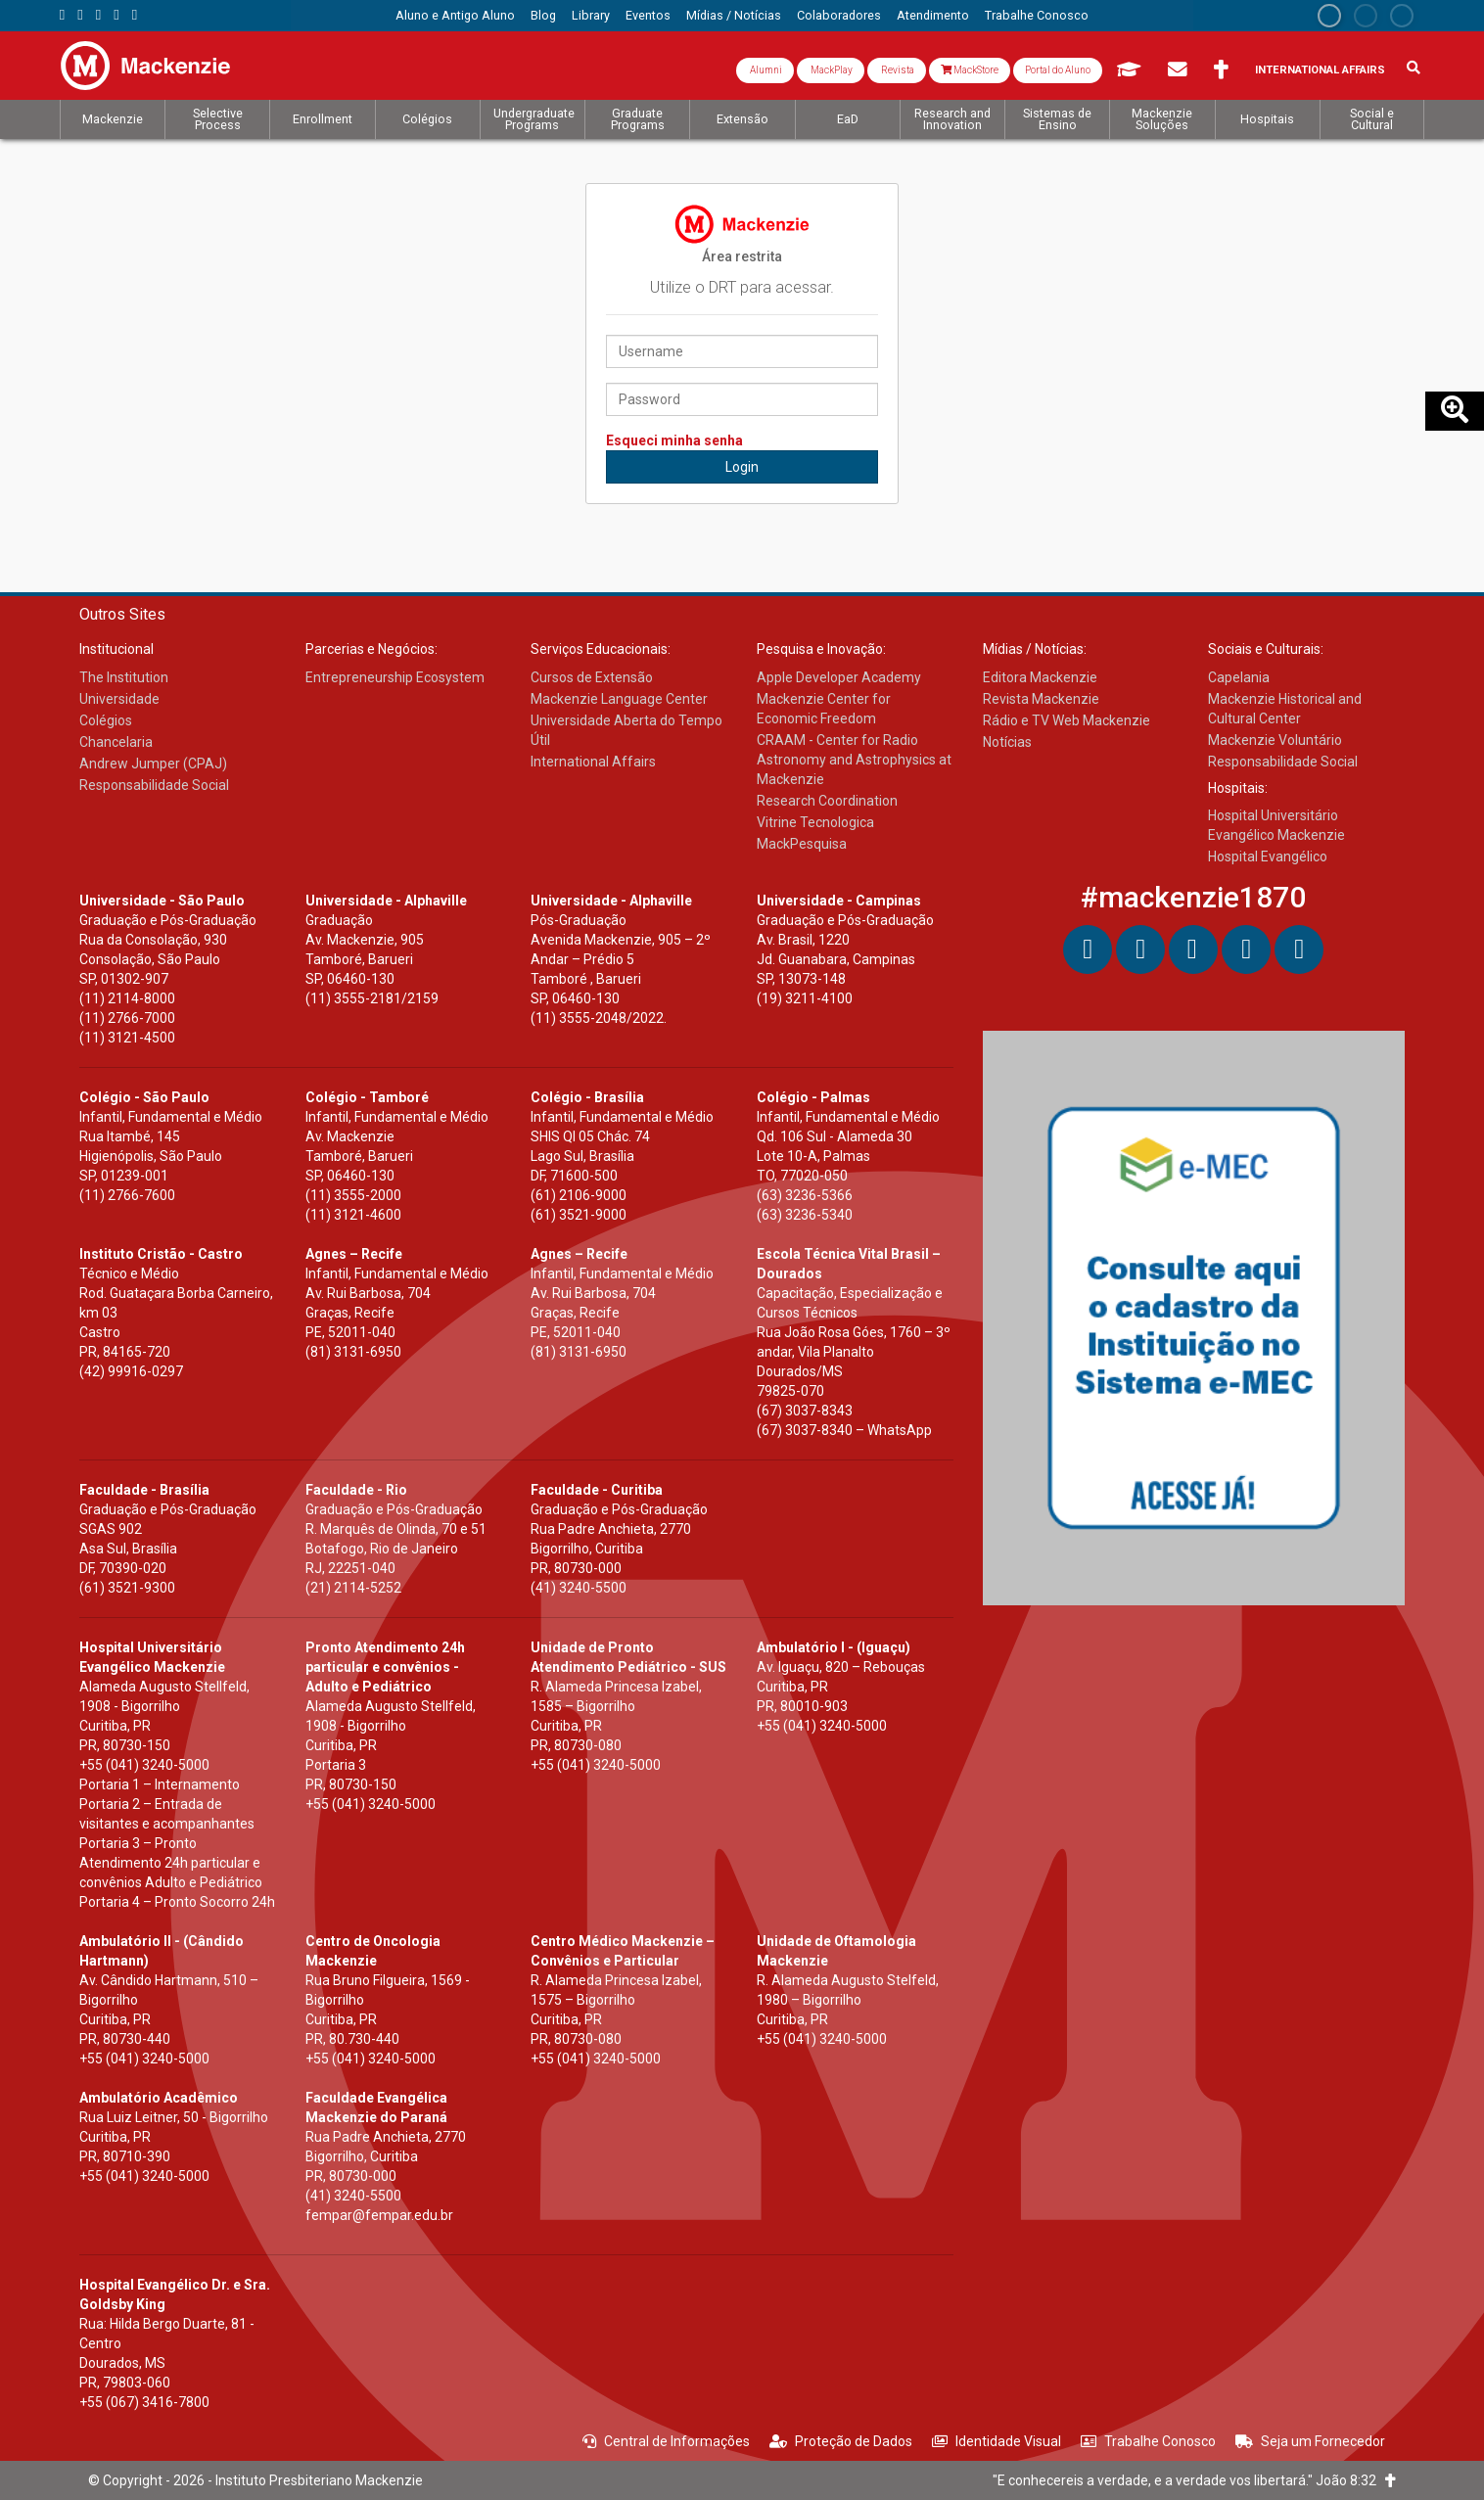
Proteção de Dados (840, 2441)
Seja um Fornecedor (1310, 2441)
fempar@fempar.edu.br (379, 2215)
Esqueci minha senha (674, 440)
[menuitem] (455, 15)
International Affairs (1320, 70)
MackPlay (831, 70)
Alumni (765, 70)
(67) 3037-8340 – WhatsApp (844, 1430)
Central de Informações (666, 2441)
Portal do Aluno (1057, 70)
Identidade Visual (996, 2441)
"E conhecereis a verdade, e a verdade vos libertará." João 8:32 (1194, 2480)
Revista (896, 70)
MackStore (969, 70)
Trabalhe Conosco (1148, 2441)
